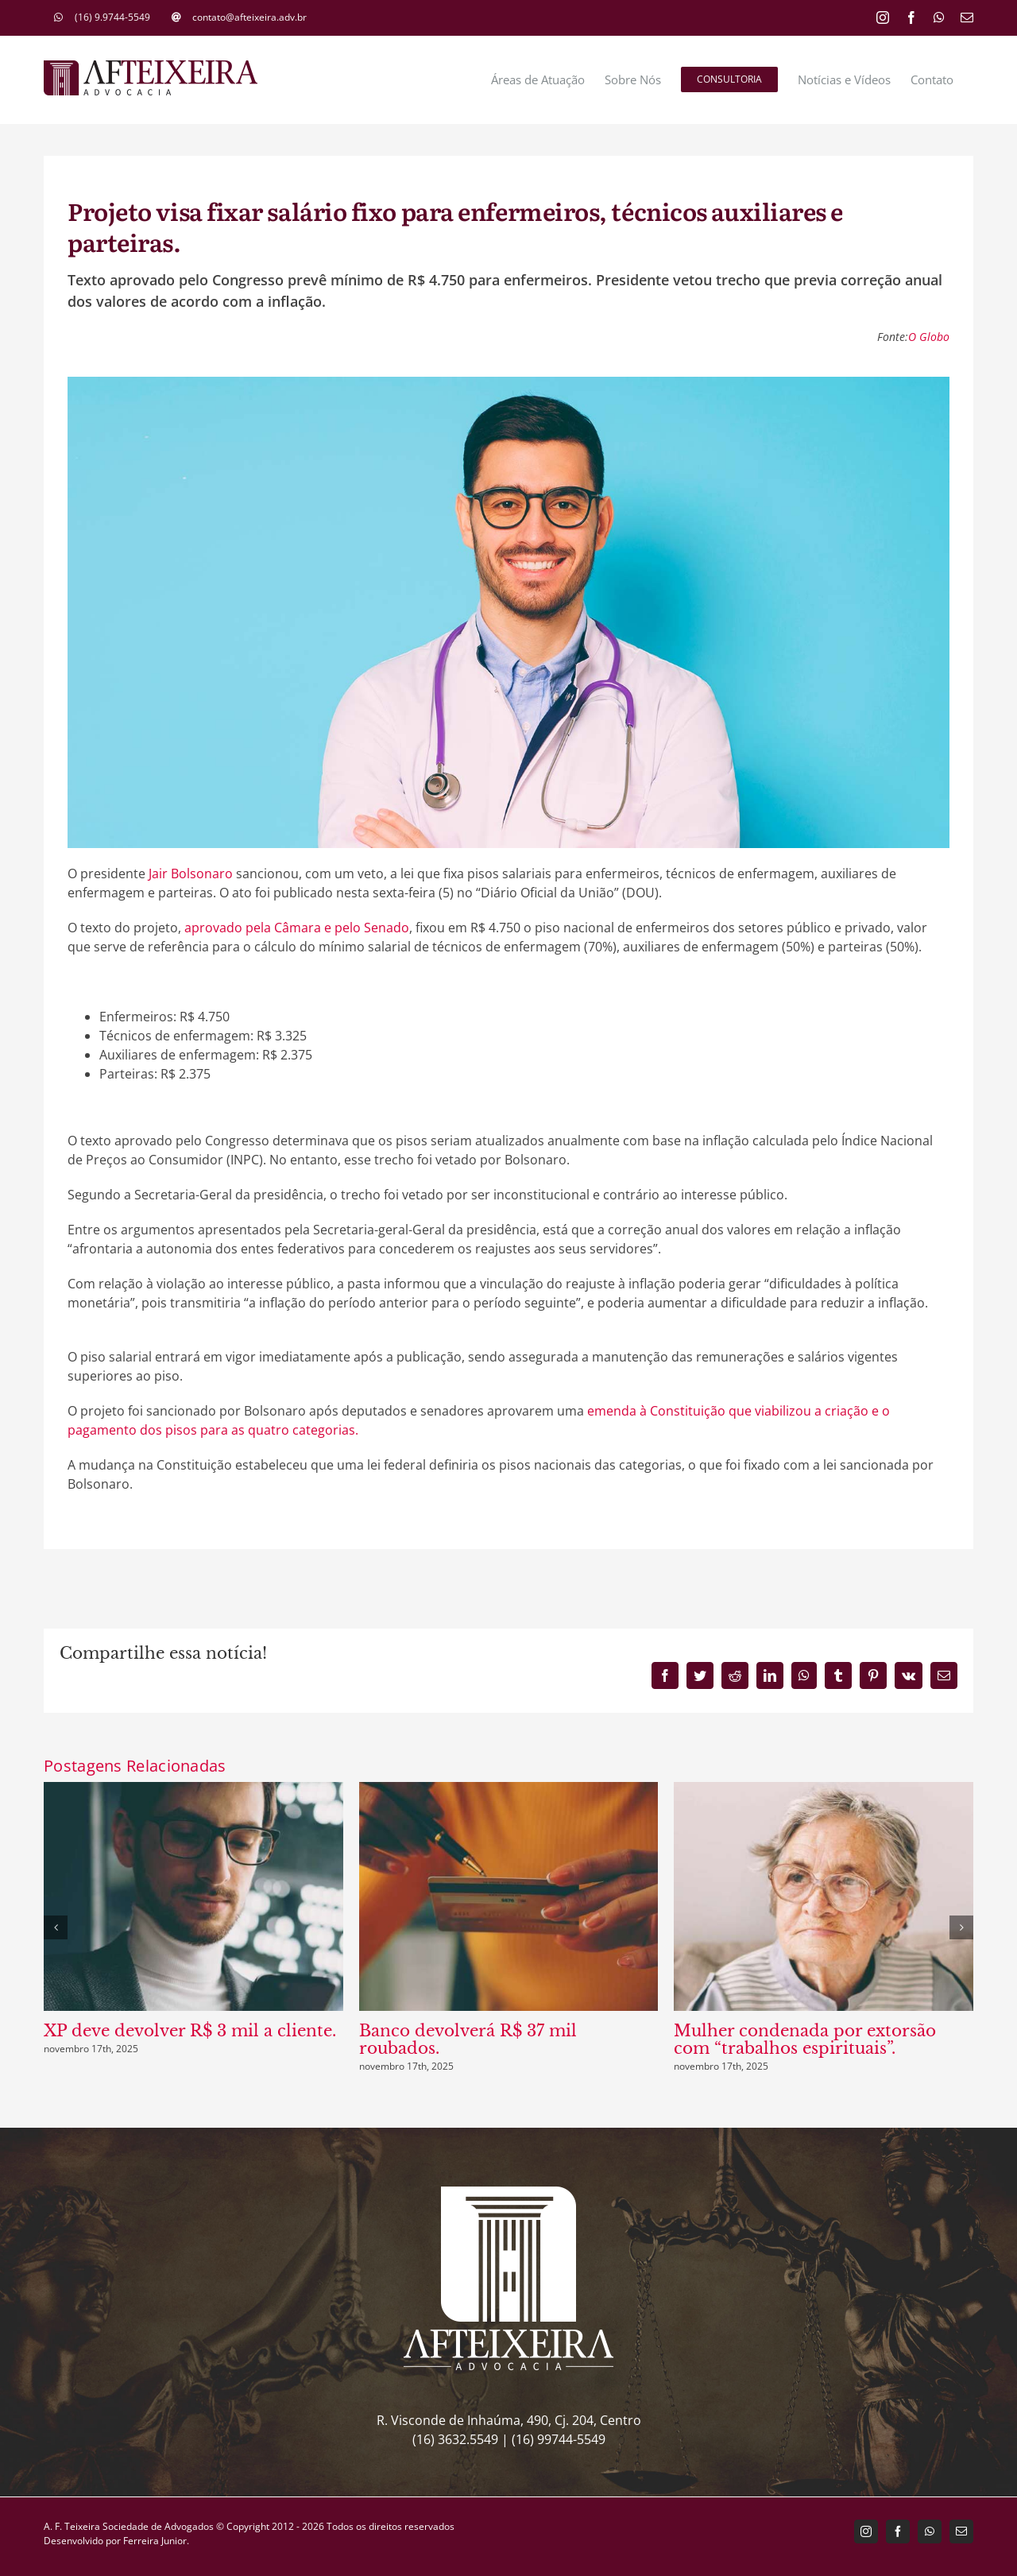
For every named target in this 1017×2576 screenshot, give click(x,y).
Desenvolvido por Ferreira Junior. (116, 2540)
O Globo (928, 336)
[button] (56, 1927)
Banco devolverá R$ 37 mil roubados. (468, 2039)
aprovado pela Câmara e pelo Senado (296, 927)
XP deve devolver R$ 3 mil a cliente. (190, 2030)
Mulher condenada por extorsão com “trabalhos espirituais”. (805, 2039)
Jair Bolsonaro (191, 873)
